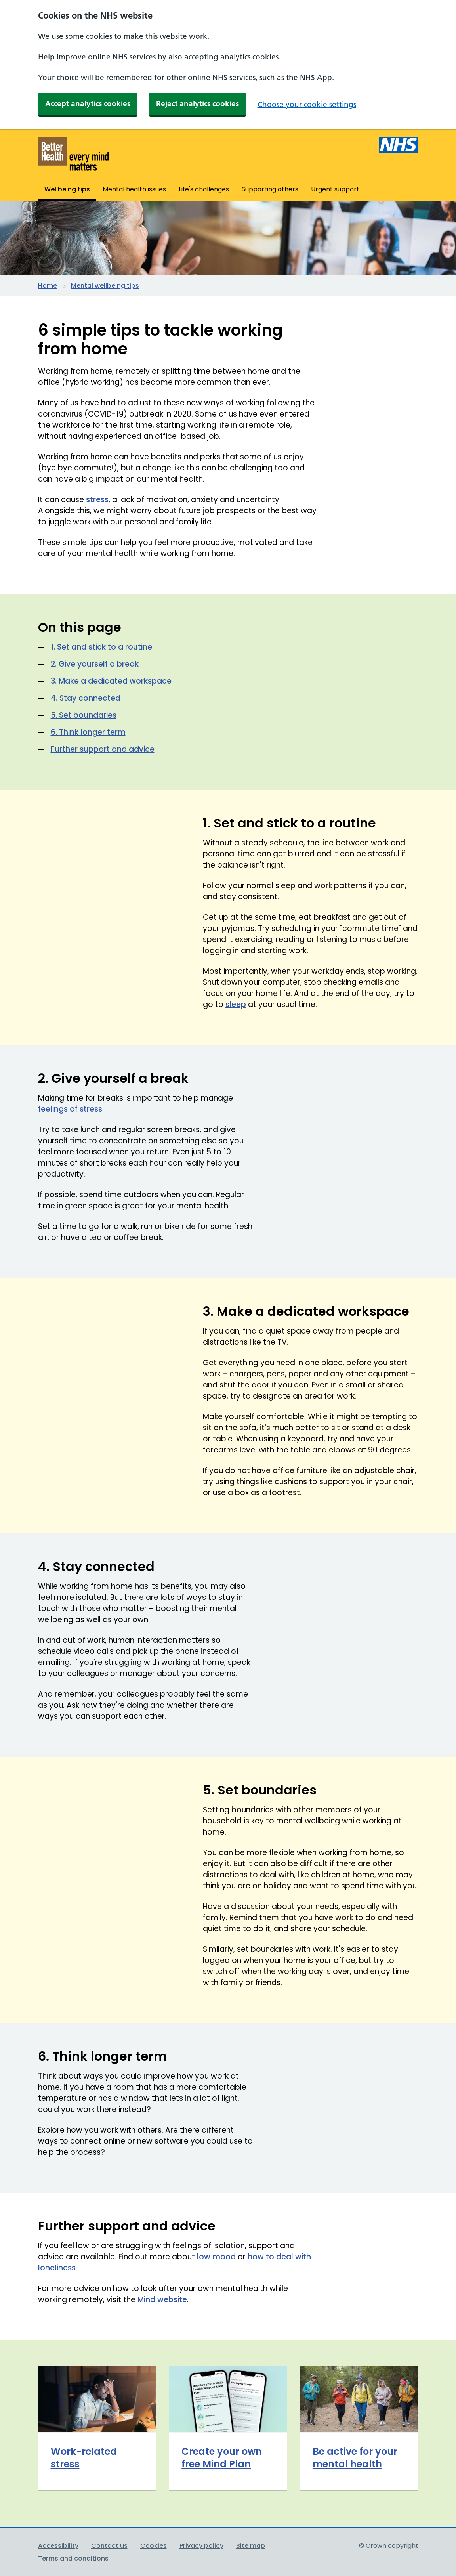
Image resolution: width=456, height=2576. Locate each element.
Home (47, 285)
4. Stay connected (85, 698)
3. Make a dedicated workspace (111, 681)
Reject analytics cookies (197, 103)
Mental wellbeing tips (105, 285)
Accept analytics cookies (87, 103)
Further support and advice (103, 749)
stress (97, 499)
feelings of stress (70, 1109)
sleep (235, 1004)
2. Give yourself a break (95, 664)
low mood (216, 2256)
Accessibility (58, 2545)
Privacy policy (201, 2545)
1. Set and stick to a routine (101, 647)
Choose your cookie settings (307, 104)
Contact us (109, 2545)
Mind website (162, 2299)
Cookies (153, 2545)
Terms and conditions (73, 2558)
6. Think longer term (88, 732)
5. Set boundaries (83, 715)
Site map (250, 2545)
